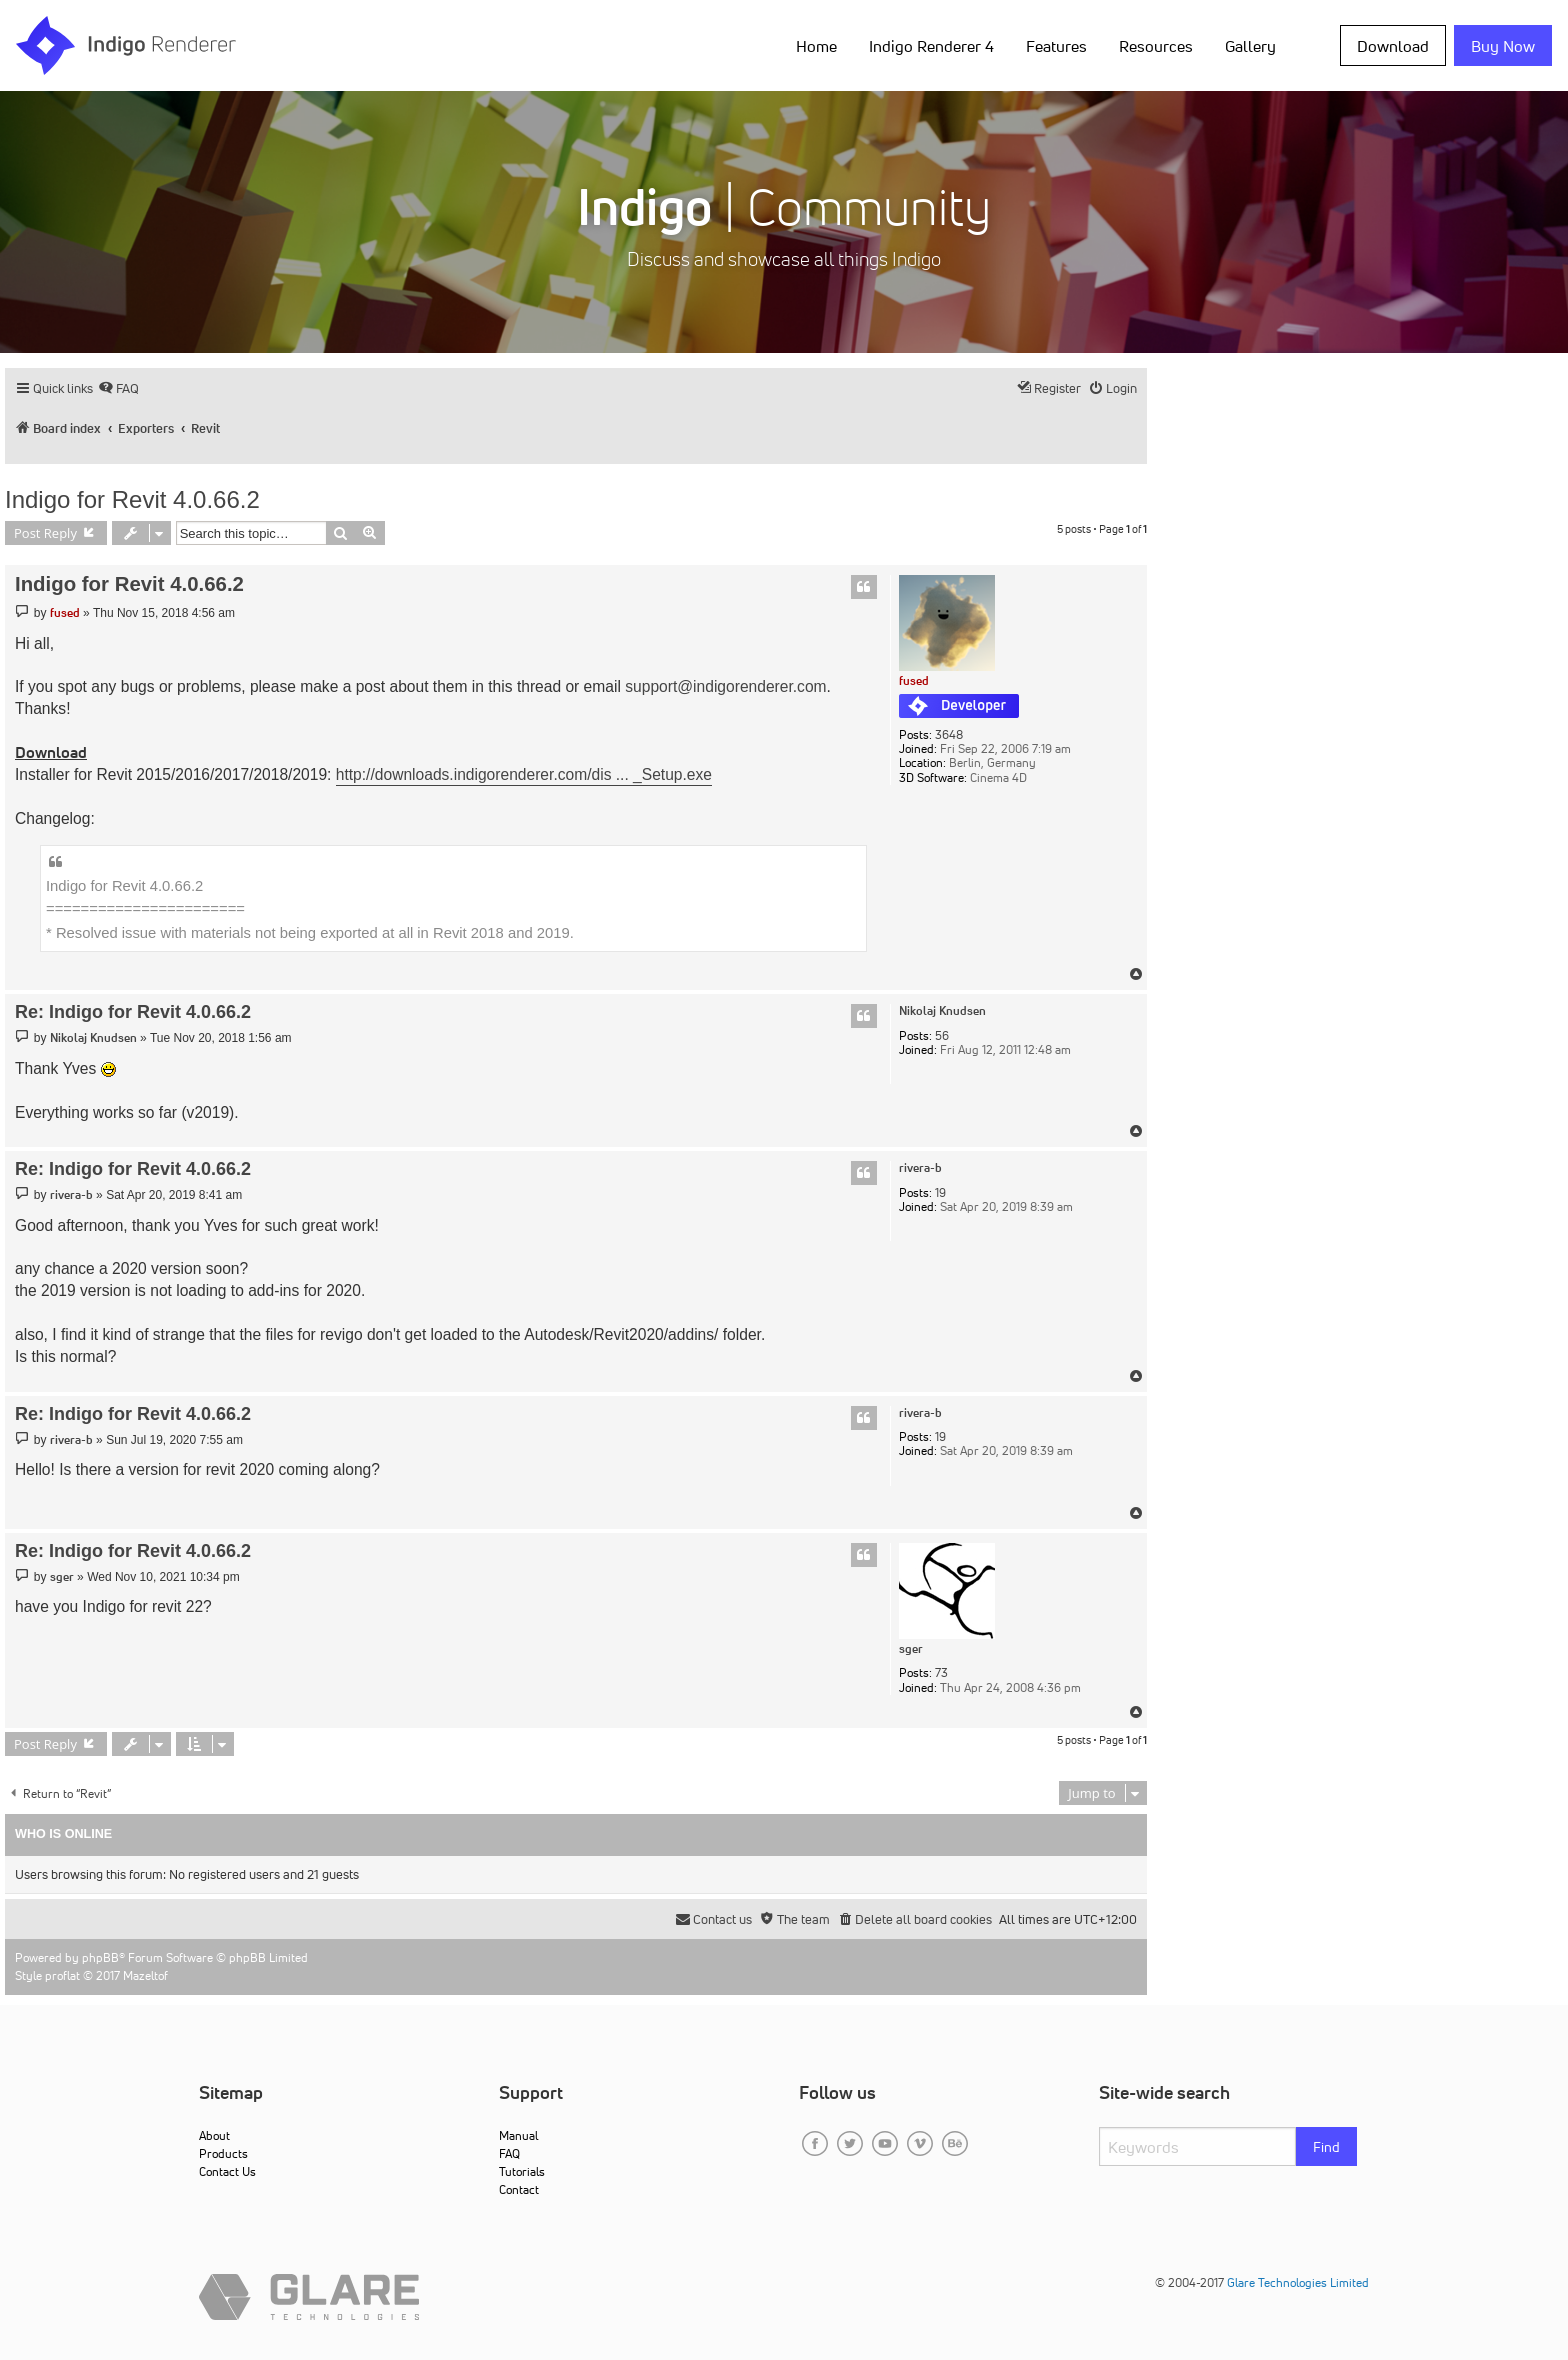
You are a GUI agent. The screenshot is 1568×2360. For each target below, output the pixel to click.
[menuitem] (118, 388)
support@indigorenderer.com (725, 686)
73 (941, 1673)
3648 (949, 735)
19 (940, 1193)
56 (942, 1036)
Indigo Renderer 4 (931, 46)
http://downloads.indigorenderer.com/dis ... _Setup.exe (524, 774)
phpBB (100, 1957)
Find (1326, 2147)
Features (1056, 46)
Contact (519, 2189)
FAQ (509, 2153)
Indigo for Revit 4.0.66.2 (132, 499)
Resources (1156, 46)
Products (223, 2153)
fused (914, 680)
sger (911, 1649)
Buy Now (1503, 46)
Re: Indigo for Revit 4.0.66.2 (133, 1012)
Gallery (1250, 46)
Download (1393, 46)
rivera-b (920, 1168)
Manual (518, 2135)
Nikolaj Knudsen (942, 1011)
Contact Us (227, 2171)
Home (816, 46)
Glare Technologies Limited (1298, 2282)
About (214, 2135)
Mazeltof (145, 1975)
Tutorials (522, 2171)
